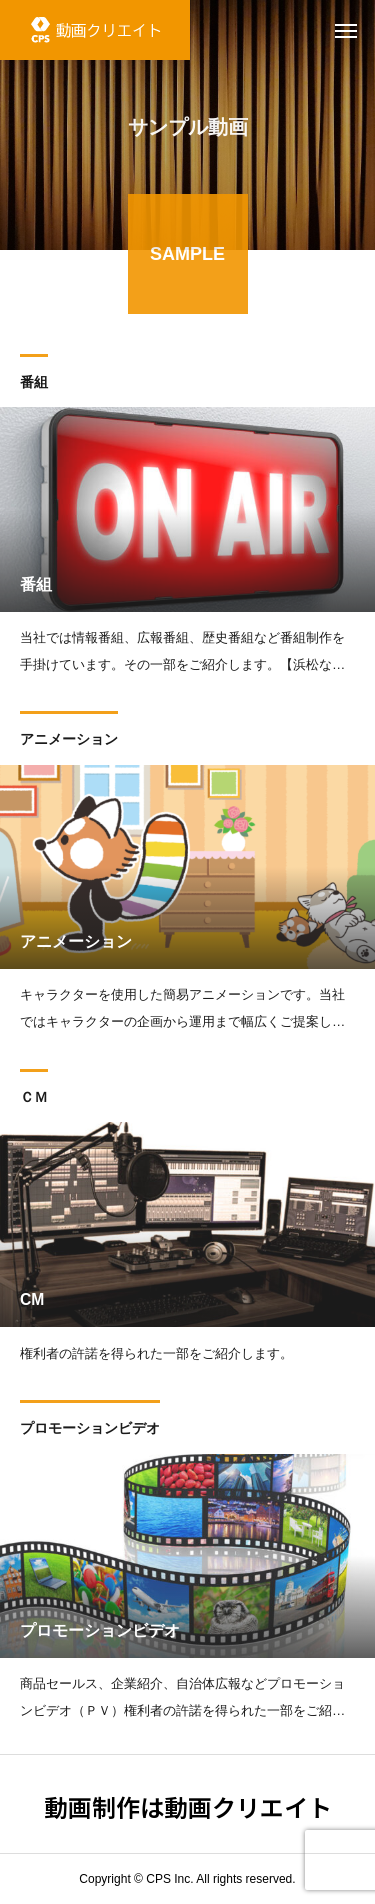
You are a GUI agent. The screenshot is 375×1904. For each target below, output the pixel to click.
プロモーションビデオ (90, 1431)
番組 (34, 385)
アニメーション (69, 742)
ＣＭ (34, 1099)
